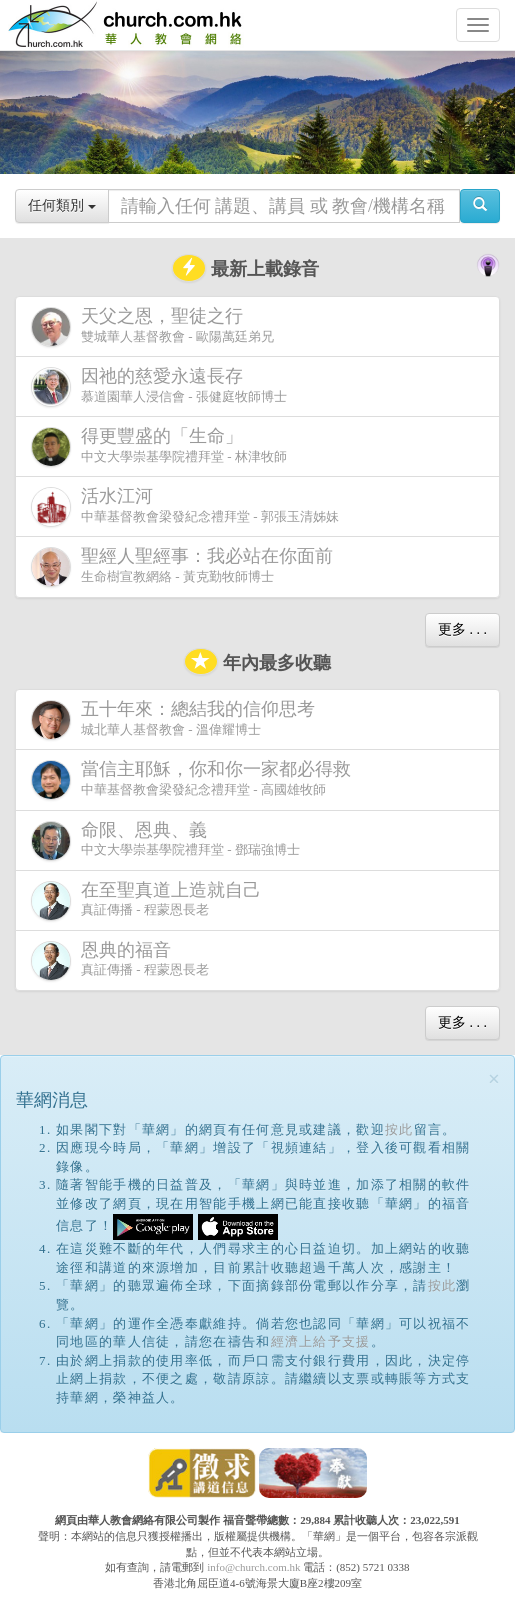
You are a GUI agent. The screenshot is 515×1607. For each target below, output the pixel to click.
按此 (399, 1129)
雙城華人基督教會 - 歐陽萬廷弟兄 (152, 326)
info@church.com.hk (253, 1567)
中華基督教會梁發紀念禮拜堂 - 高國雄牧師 (195, 779)
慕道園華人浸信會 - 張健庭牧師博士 (159, 386)
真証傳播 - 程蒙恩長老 (150, 900)
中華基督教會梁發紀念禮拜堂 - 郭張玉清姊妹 (185, 506)
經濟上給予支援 (321, 1341)
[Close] (494, 1079)
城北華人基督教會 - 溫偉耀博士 (177, 719)
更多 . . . (462, 629)
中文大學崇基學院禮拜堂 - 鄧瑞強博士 (165, 840)
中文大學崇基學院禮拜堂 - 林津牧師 (159, 446)
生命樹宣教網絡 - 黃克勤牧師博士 (186, 566)
